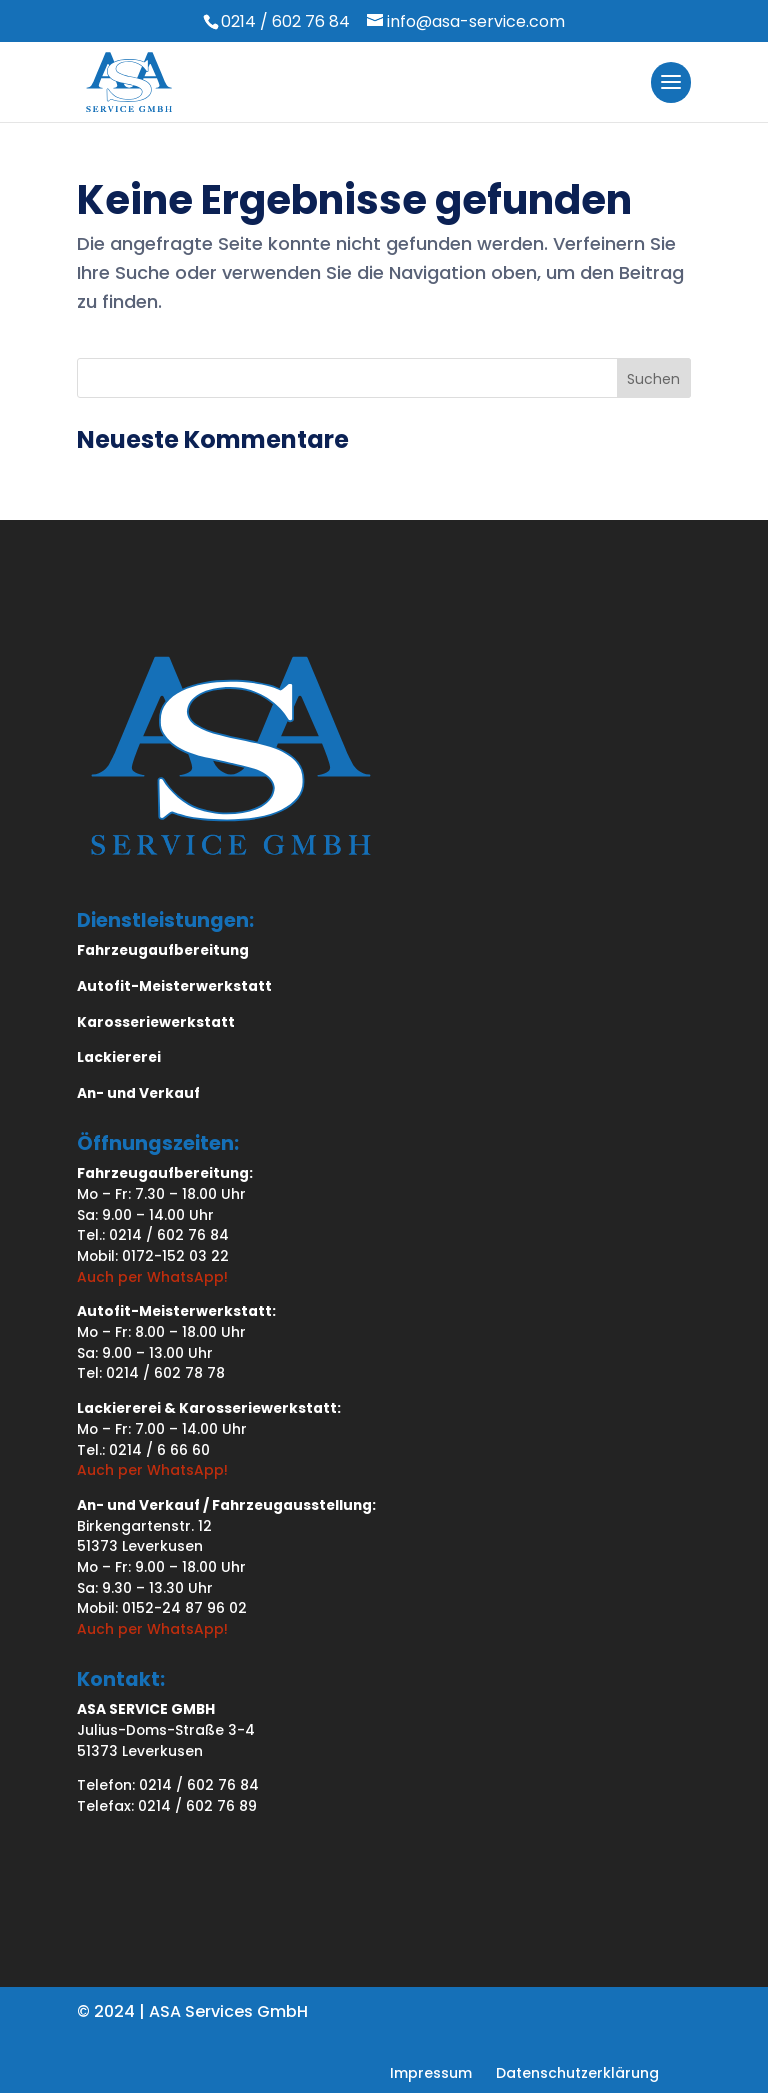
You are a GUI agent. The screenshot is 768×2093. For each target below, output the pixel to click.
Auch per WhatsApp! (152, 1277)
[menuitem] (431, 2073)
